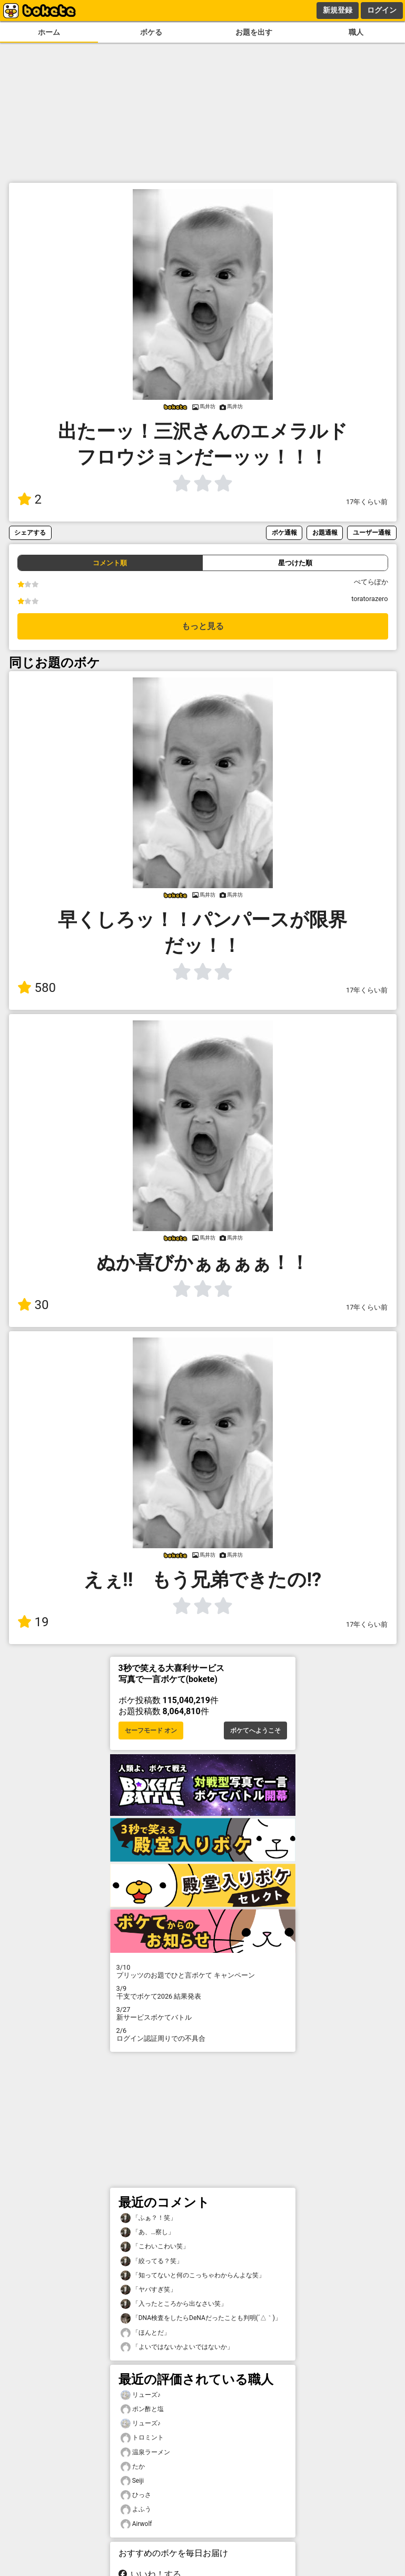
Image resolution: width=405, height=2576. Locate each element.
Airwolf (136, 2524)
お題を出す (253, 32)
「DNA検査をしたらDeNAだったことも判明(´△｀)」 (201, 2318)
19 (33, 1622)
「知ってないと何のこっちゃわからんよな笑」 (193, 2275)
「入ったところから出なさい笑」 (174, 2304)
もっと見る (203, 626)
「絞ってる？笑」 (152, 2261)
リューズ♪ (141, 2395)
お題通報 (325, 532)
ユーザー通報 (372, 532)
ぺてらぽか (371, 582)
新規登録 (337, 10)
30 (33, 1304)
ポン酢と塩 (142, 2409)
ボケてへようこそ (255, 1730)
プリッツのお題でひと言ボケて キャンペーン (202, 1971)
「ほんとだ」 (145, 2333)
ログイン (382, 10)
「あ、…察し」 (147, 2232)
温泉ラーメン (145, 2452)
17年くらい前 (367, 502)
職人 (356, 32)
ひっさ (136, 2495)
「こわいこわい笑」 (155, 2246)
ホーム (49, 32)
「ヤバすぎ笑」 (148, 2290)
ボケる (151, 32)
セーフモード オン (151, 1730)
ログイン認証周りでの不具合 (202, 2034)
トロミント (142, 2438)
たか (133, 2467)
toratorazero (369, 599)
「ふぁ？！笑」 (148, 2218)
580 (36, 987)
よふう (136, 2509)
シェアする (30, 532)
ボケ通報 (284, 532)
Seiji (132, 2481)
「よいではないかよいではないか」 (177, 2347)
